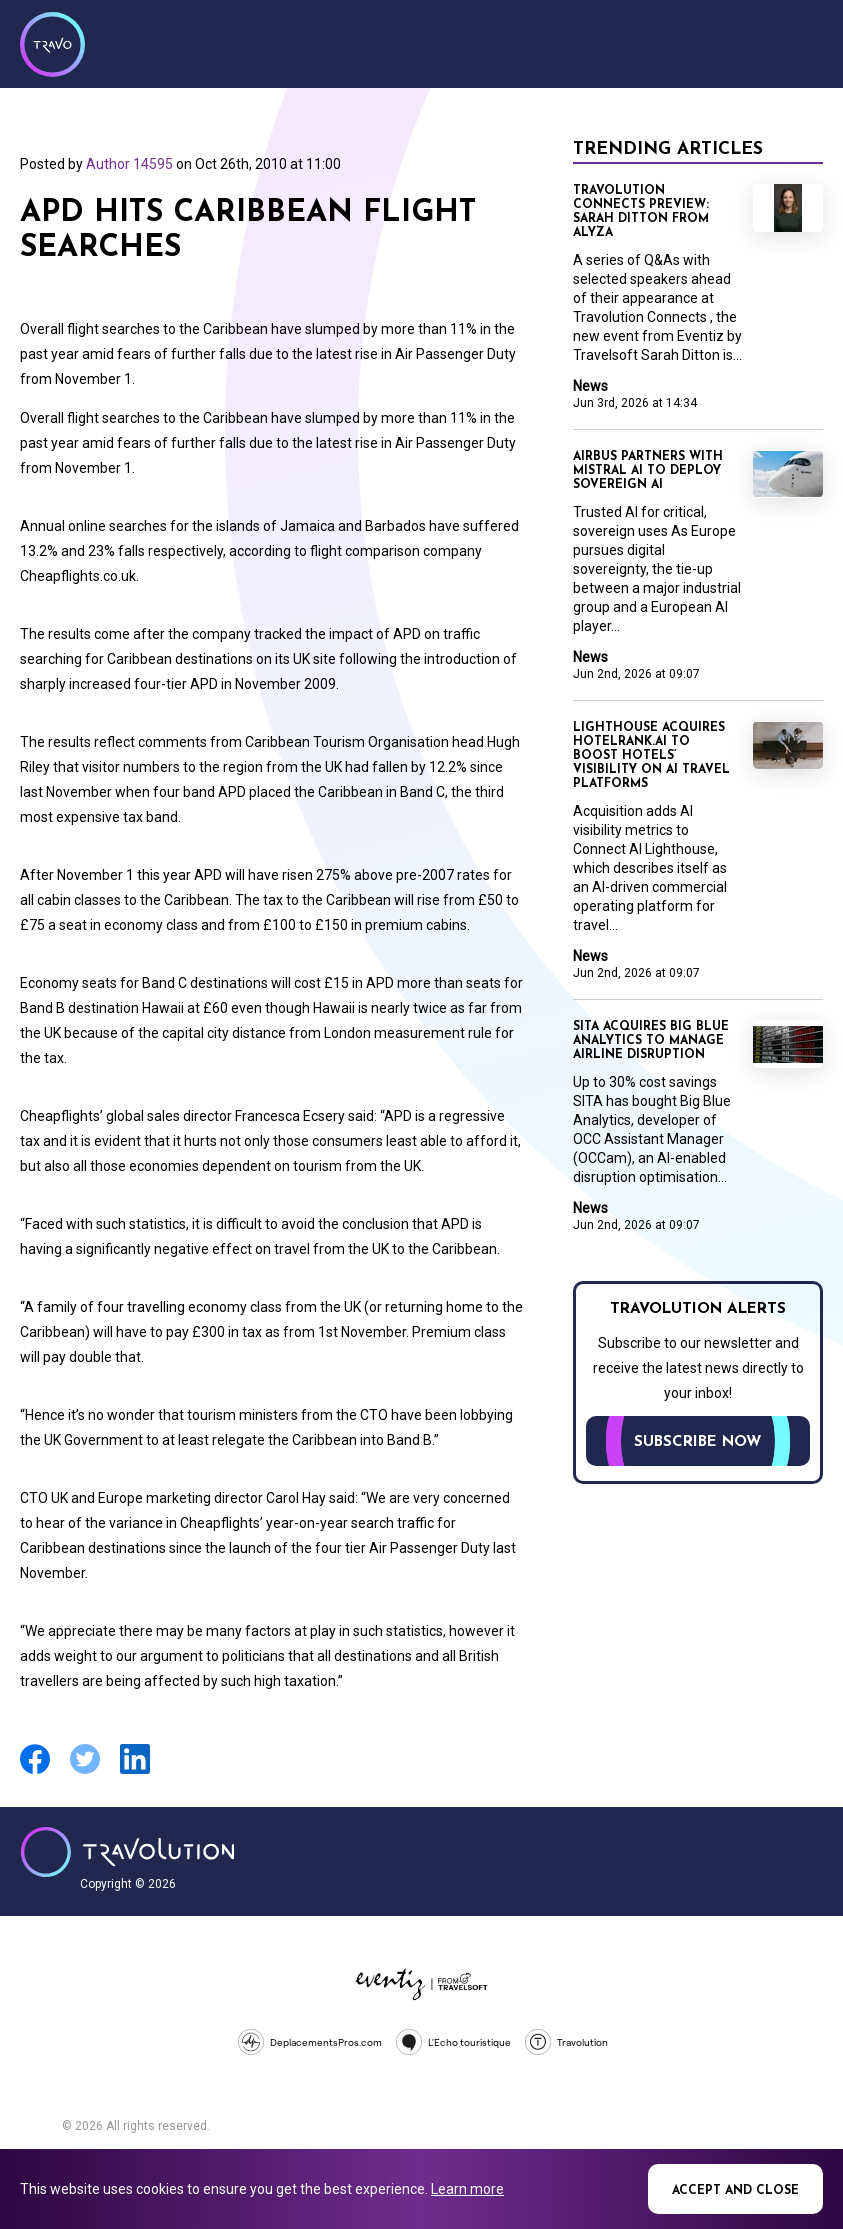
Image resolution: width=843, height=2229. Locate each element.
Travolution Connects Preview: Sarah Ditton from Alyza (641, 212)
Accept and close (735, 2191)
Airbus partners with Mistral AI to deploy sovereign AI (648, 471)
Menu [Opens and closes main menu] (803, 42)
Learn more (467, 2189)
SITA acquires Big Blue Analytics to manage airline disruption (651, 1041)
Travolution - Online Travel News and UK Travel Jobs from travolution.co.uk (127, 1852)
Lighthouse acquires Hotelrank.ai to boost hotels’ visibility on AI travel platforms (651, 756)
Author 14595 (129, 164)
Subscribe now (698, 1442)
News (590, 386)
